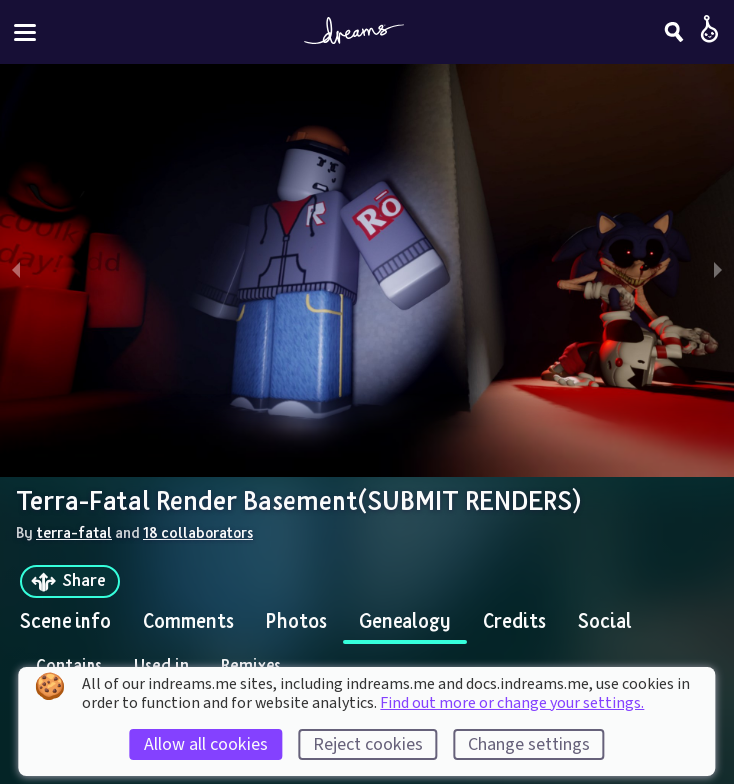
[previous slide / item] (16, 270)
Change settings (529, 744)
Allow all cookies (206, 744)
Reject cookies (368, 744)
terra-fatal (74, 532)
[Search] (674, 32)
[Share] (70, 581)
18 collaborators (198, 532)
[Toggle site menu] (25, 32)
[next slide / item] (718, 270)
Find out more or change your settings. (512, 703)
